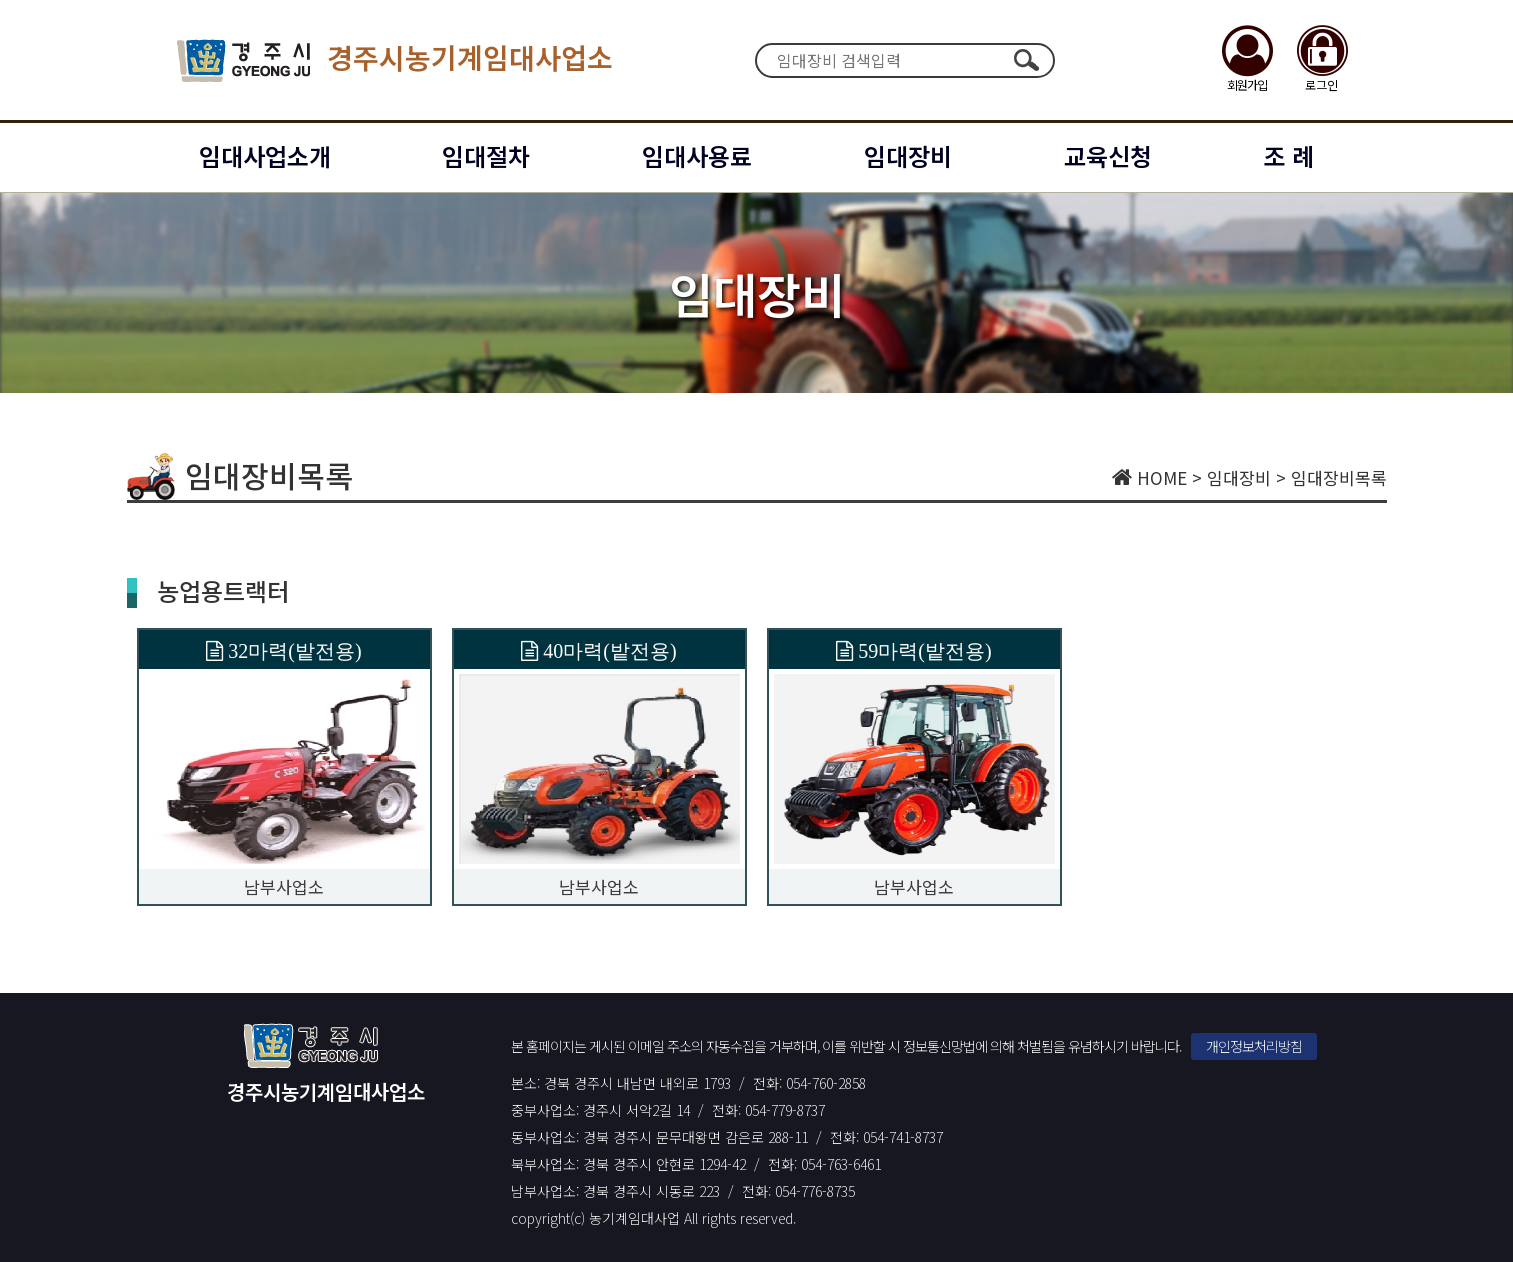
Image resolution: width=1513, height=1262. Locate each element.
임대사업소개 (265, 155)
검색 (1027, 60)
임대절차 (486, 155)
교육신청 (1108, 155)
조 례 (1288, 155)
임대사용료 (697, 155)
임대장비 (908, 155)
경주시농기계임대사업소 (395, 60)
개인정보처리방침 (1254, 1046)
